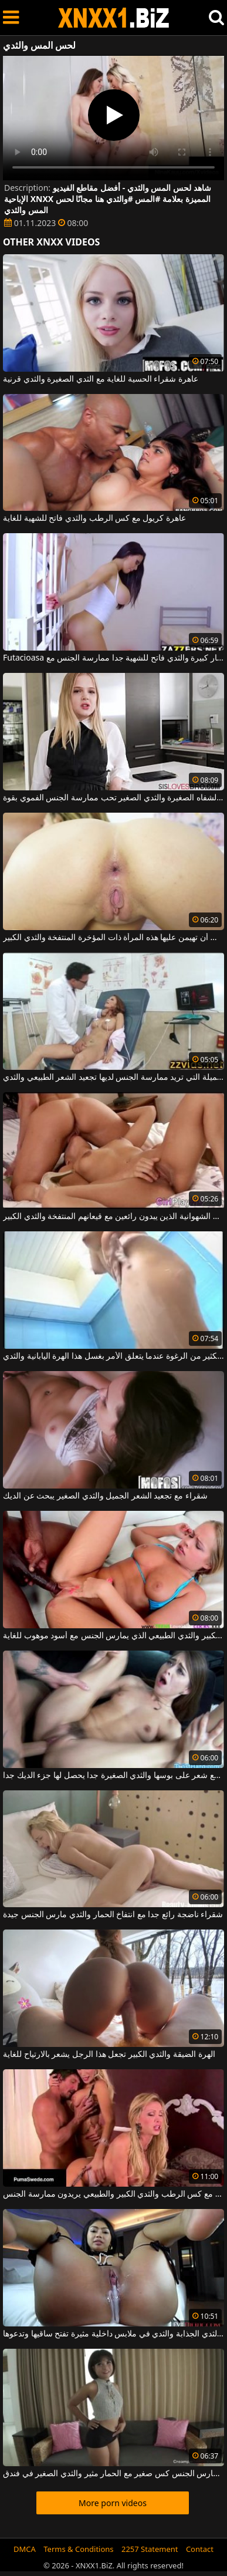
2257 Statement (149, 2549)
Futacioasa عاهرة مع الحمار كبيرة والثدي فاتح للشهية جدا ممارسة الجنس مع (113, 658)
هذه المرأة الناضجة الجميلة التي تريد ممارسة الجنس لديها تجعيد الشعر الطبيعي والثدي (113, 1077)
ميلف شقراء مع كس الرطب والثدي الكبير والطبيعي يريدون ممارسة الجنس (113, 2194)
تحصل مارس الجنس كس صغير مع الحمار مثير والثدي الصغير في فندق (113, 2474)
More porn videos (113, 2502)
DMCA (24, 2549)
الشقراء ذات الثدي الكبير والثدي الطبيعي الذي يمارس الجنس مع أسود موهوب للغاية (113, 1636)
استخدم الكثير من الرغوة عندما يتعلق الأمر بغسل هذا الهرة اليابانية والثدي (113, 1356)
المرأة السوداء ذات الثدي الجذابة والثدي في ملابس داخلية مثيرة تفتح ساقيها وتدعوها (113, 2334)
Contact (200, 2549)
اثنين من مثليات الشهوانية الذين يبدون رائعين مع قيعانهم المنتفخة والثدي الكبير (113, 1216)
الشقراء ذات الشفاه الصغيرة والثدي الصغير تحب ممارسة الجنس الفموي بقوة (113, 798)
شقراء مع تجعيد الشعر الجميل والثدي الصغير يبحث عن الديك (105, 1496)
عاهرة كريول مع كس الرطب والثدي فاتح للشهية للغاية (94, 518)
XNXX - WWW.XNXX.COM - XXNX (114, 18)
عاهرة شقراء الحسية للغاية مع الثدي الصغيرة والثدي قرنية (100, 379)
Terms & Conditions (78, 2549)
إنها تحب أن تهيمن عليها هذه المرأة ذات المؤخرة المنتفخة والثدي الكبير (113, 937)
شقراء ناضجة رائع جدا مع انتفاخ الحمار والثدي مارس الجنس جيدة (113, 1915)
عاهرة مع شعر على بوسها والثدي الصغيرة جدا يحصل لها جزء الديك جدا (113, 1775)
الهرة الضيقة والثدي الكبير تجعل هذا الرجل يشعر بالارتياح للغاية (109, 2054)
